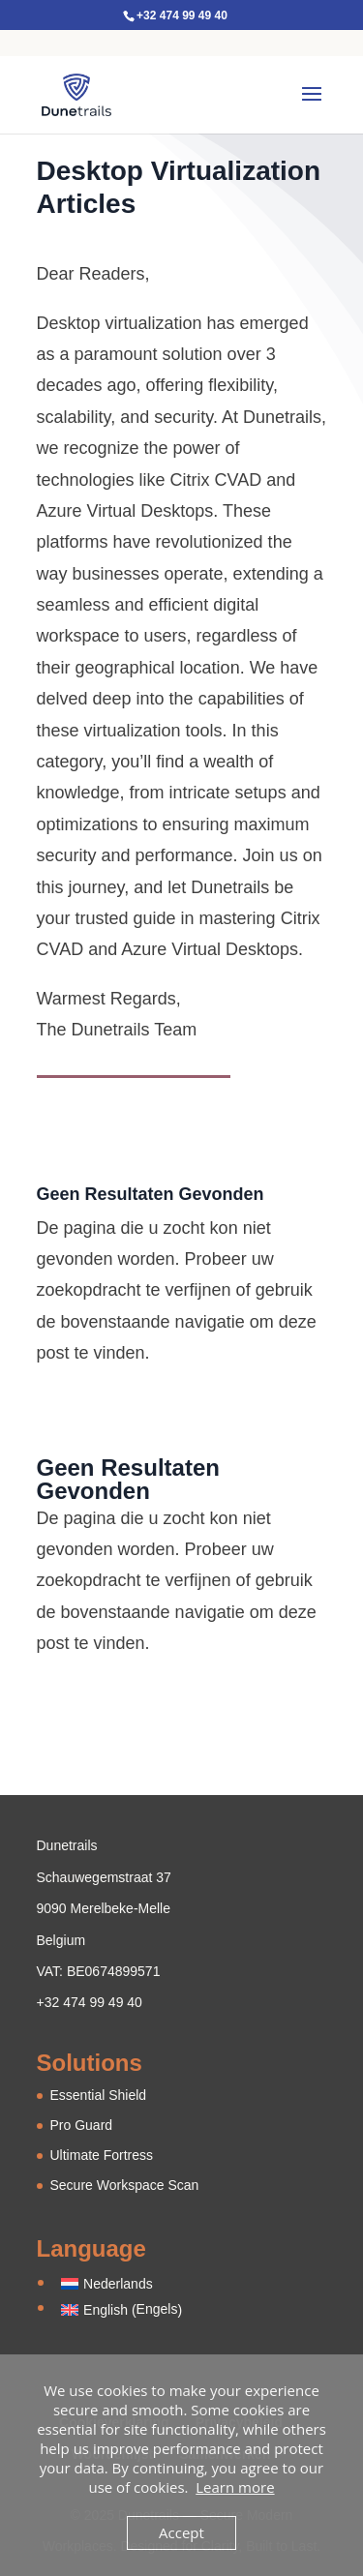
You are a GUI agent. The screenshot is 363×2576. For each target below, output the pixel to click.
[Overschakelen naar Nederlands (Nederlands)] (122, 2283)
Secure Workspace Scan (124, 2185)
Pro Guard (81, 2125)
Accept (181, 2532)
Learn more (235, 2487)
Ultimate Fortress (102, 2155)
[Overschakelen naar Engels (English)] (122, 2309)
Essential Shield (98, 2095)
